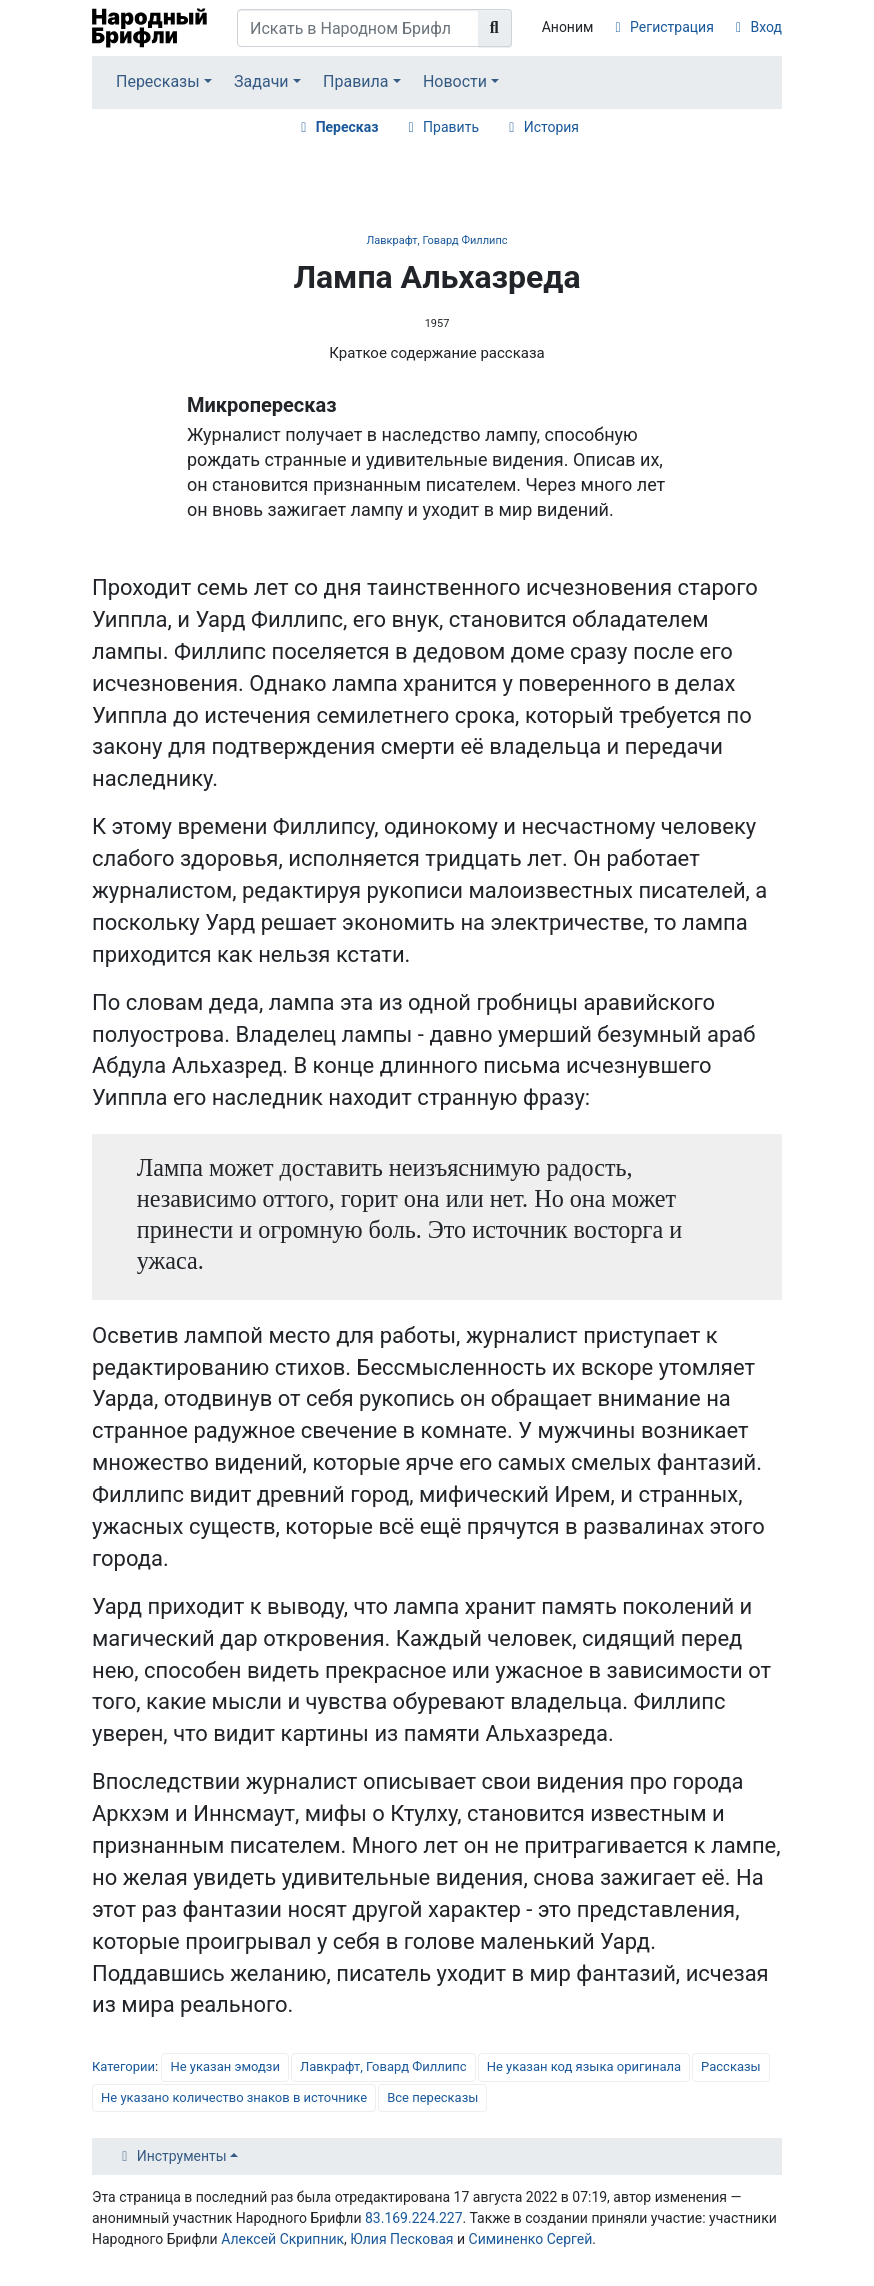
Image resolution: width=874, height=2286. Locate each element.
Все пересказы (432, 2097)
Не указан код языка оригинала (584, 2066)
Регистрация (672, 27)
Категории (123, 2066)
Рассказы (731, 2066)
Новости (455, 81)
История (551, 127)
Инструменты (182, 2156)
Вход (766, 27)
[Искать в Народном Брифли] (358, 28)
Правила (355, 81)
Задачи (261, 81)
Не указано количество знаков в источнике (234, 2097)
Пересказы (158, 81)
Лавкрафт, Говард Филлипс (436, 240)
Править (451, 127)
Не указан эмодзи (225, 2066)
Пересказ (347, 127)
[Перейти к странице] (495, 28)
